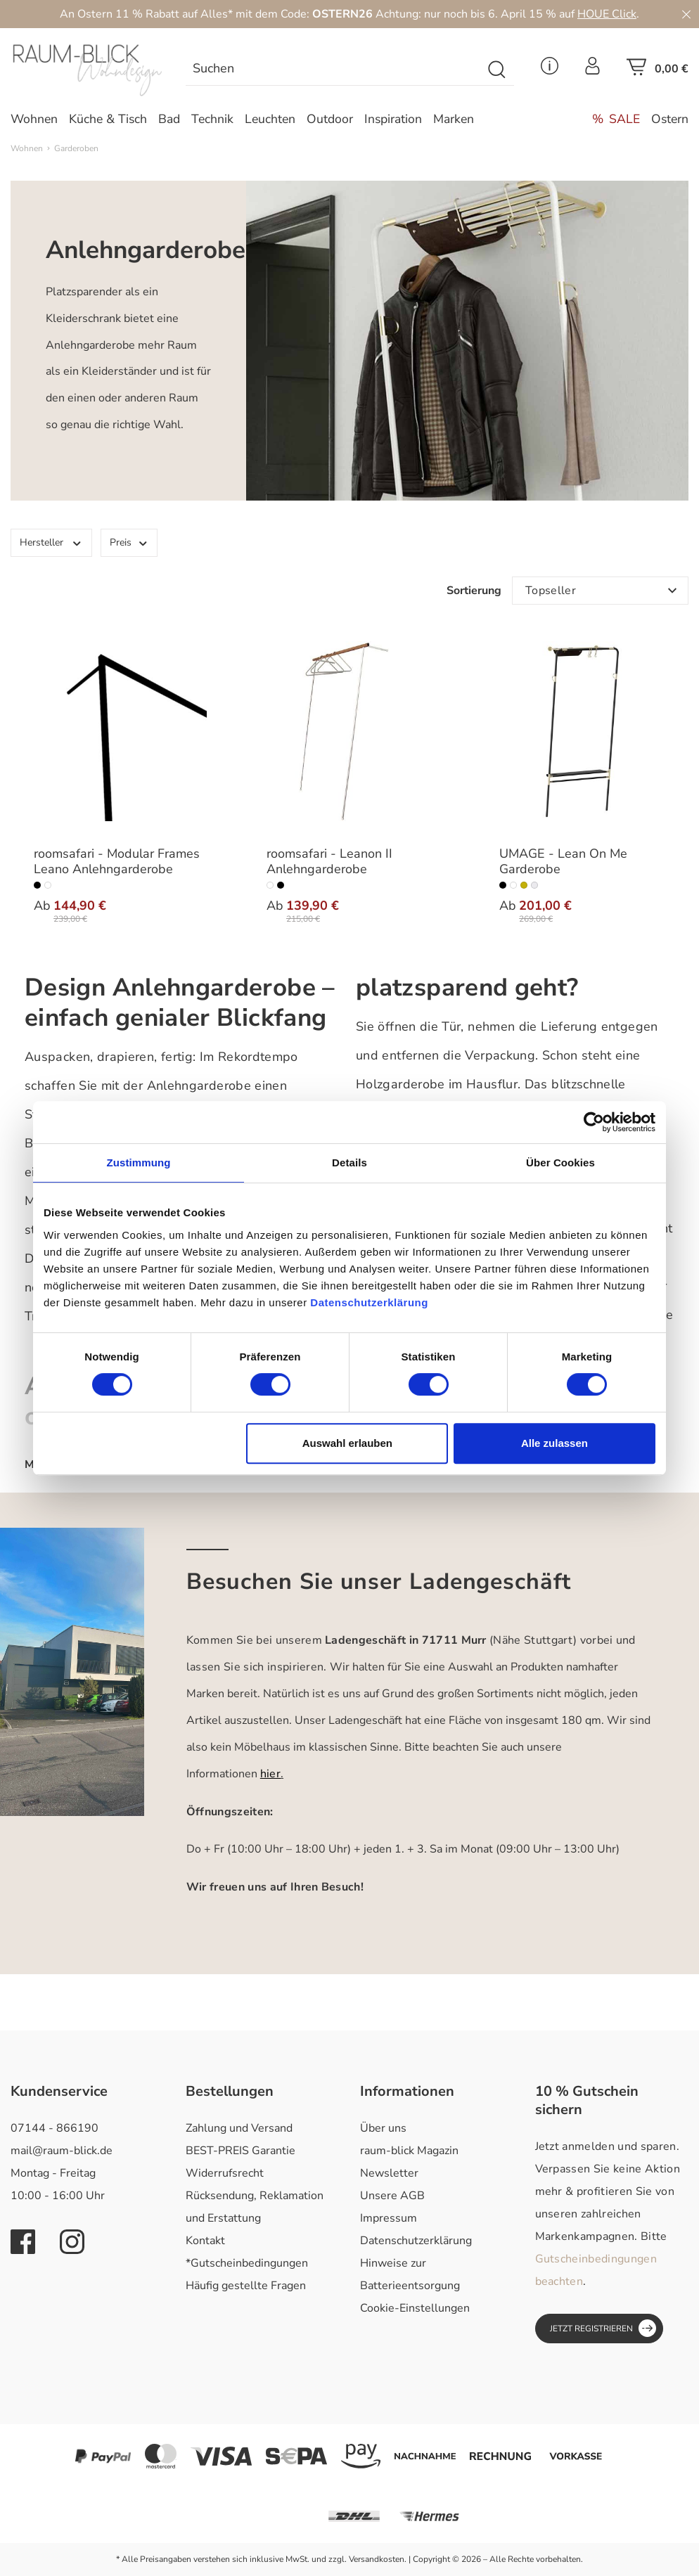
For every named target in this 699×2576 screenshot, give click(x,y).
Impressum (388, 2218)
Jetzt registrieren (603, 2328)
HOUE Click (606, 14)
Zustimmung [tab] (139, 1162)
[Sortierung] (600, 591)
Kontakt (205, 2240)
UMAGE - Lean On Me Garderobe (563, 861)
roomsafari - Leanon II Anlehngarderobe (329, 861)
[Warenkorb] (657, 71)
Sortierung (474, 590)
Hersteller (51, 542)
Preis (129, 542)
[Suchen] (334, 70)
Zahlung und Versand (239, 2128)
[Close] (686, 14)
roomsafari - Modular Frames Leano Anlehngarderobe (117, 861)
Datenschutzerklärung (416, 2240)
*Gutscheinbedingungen (247, 2263)
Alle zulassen (554, 1443)
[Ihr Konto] (592, 70)
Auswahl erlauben (347, 1443)
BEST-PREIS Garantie (240, 2150)
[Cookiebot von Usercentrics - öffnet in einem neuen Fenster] (593, 1122)
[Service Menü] (549, 70)
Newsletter (389, 2173)
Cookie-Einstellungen (415, 2308)
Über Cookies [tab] (560, 1162)
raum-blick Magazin (409, 2150)
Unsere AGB (392, 2195)
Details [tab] (349, 1162)
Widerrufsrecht (225, 2173)
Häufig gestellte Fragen (246, 2285)
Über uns (383, 2128)
